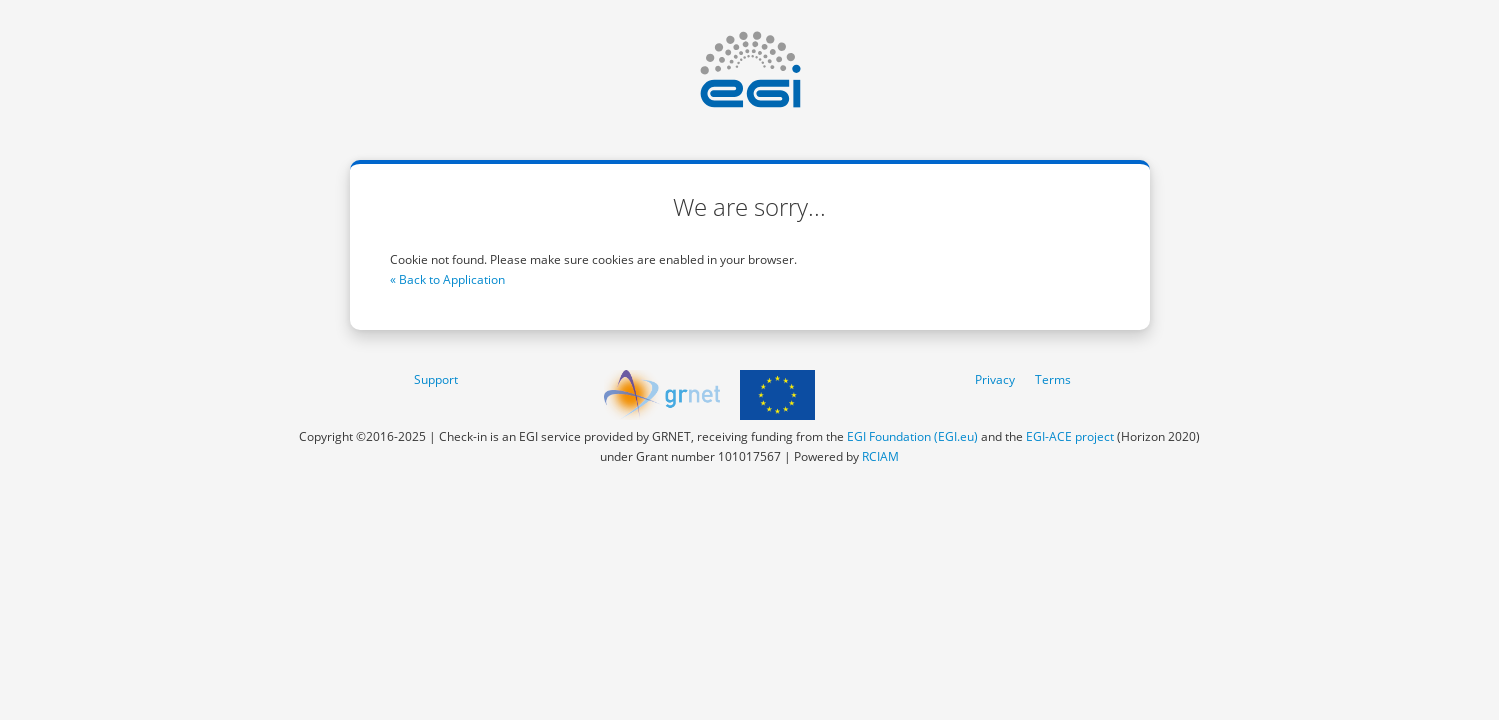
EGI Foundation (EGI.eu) (912, 436)
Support (436, 379)
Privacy (995, 379)
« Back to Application (447, 279)
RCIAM (880, 456)
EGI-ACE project (1070, 436)
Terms (1053, 379)
